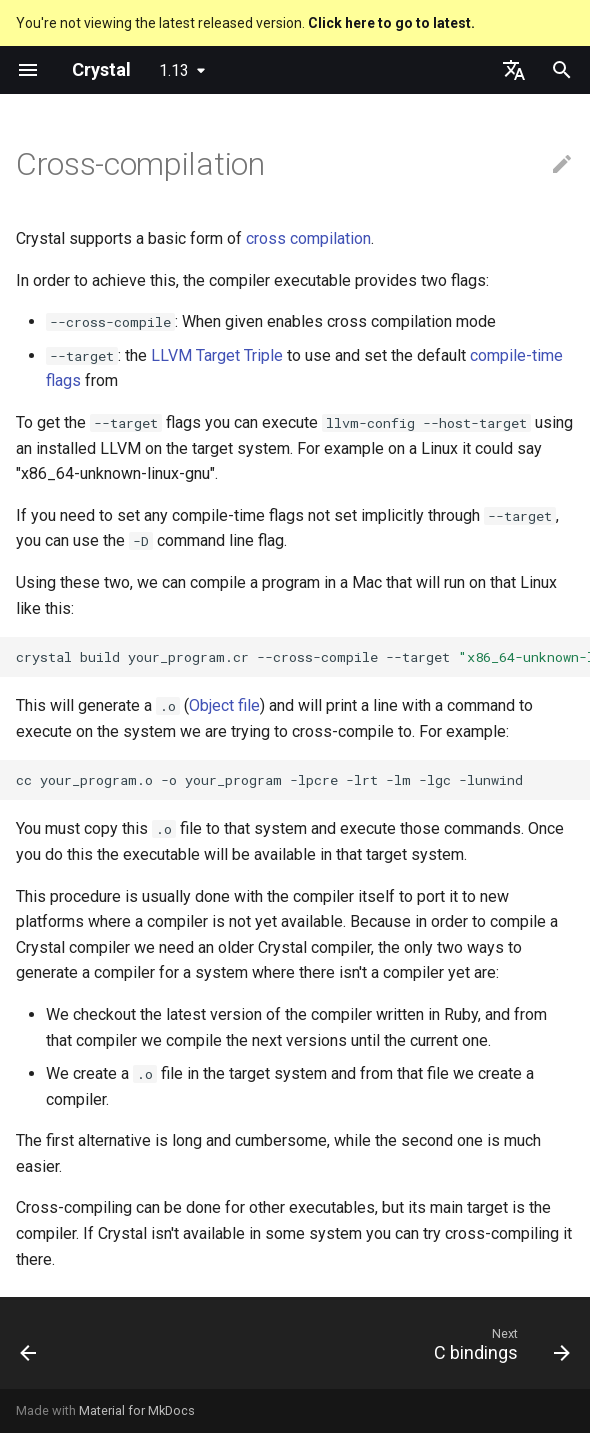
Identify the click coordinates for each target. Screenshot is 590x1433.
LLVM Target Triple (217, 355)
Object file (224, 705)
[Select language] (514, 70)
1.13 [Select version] (174, 70)
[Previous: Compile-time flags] (30, 1349)
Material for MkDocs (137, 1410)
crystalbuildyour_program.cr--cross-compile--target (303, 657)
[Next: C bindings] (498, 1349)
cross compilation (308, 238)
